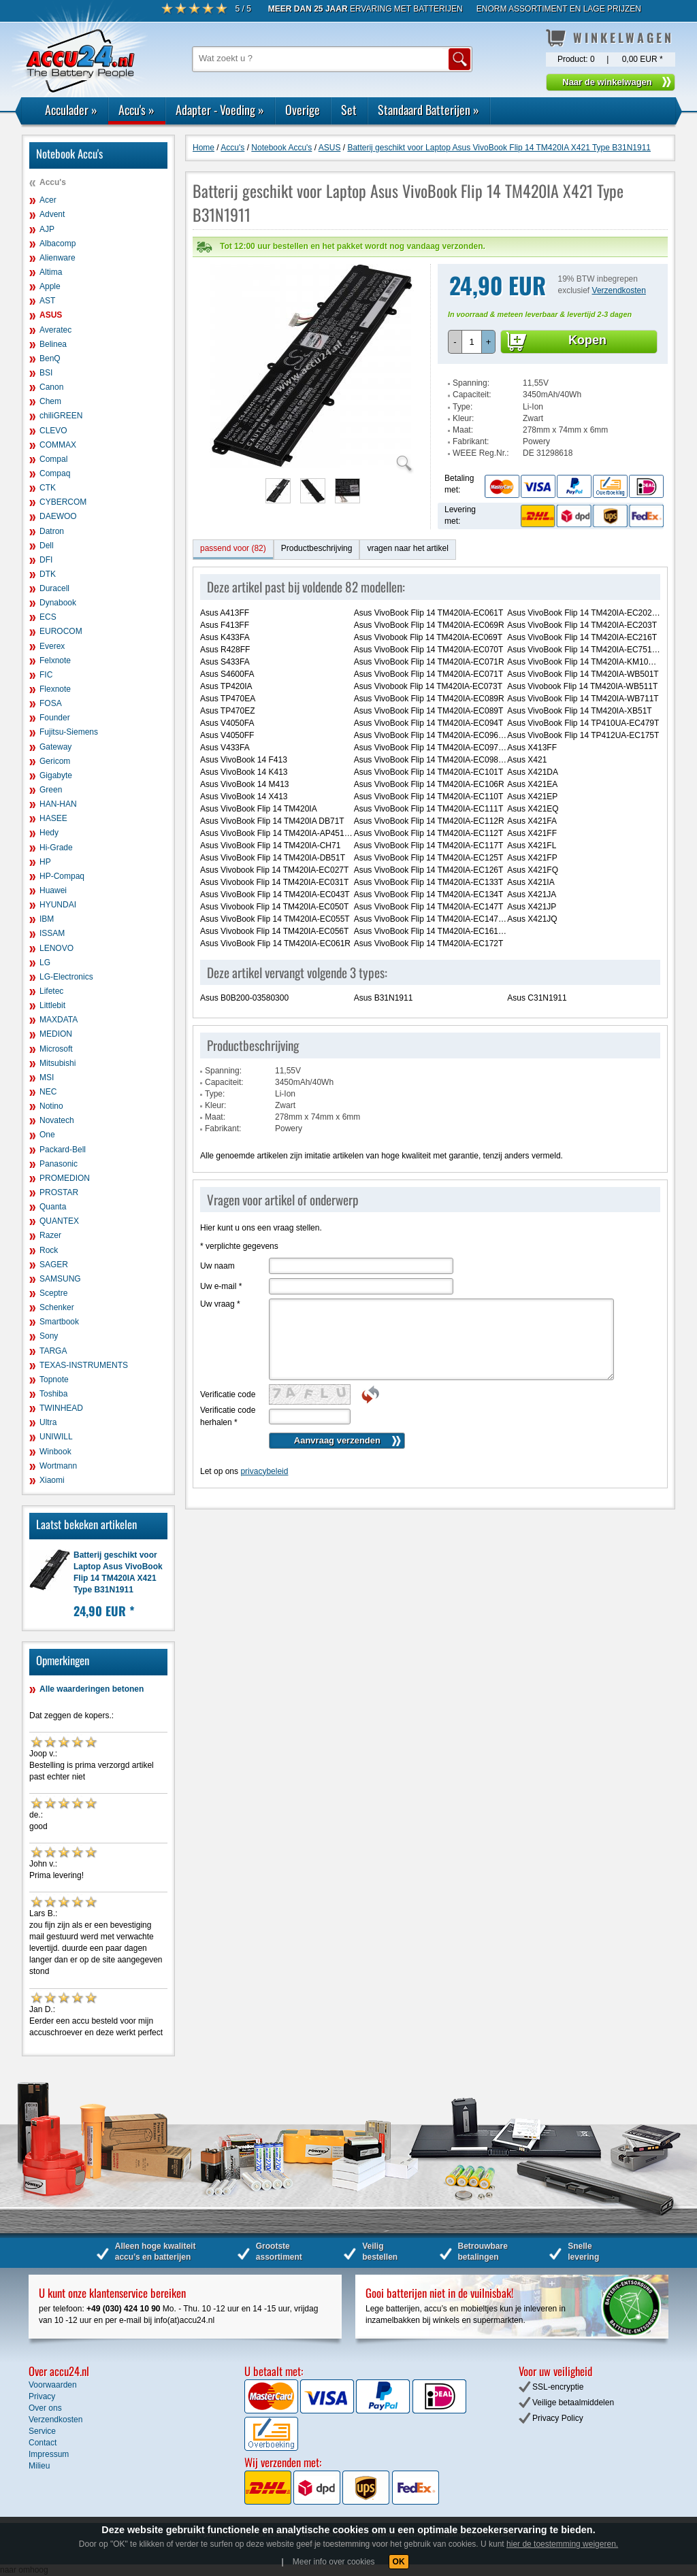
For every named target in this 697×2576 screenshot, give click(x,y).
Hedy (49, 832)
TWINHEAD (61, 1408)
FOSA (50, 703)
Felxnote (55, 660)
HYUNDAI (57, 904)
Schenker (56, 1307)
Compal (53, 459)
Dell (46, 545)
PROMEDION (64, 1178)
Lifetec (51, 991)
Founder (54, 717)
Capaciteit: (472, 394)
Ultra (47, 1422)
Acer (47, 200)
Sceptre (53, 1293)
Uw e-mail (221, 1286)
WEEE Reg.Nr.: (481, 453)
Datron (51, 531)
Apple (50, 286)
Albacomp (57, 243)
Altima (50, 272)
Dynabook (57, 602)
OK (399, 2561)
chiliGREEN (60, 415)
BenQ (50, 358)
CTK (47, 487)
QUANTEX (59, 1221)
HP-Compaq (61, 876)
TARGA (53, 1351)
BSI (45, 373)
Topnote (54, 1379)
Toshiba (53, 1394)
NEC (47, 1092)
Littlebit (52, 1005)
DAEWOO (58, 516)
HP (45, 862)
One (47, 1134)
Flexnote (55, 689)
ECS (47, 617)
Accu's (136, 109)
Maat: (463, 430)
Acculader (71, 109)
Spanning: (471, 383)
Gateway (55, 747)
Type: (462, 407)
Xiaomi (52, 1480)
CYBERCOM (62, 502)
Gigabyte (55, 775)
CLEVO (53, 430)
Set (349, 109)
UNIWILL (56, 1436)
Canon (51, 387)
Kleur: (463, 418)
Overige (302, 109)
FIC (45, 675)
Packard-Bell (62, 1149)
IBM (46, 919)
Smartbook (59, 1321)
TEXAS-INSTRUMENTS (83, 1365)
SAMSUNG (60, 1279)
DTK (47, 574)
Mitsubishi (57, 1063)
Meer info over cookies (334, 2561)
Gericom (54, 761)
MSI (46, 1077)
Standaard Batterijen (428, 109)
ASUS (50, 315)
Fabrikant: (471, 441)
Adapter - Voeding (220, 109)
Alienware (57, 258)
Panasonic (58, 1164)
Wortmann (58, 1466)
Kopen (587, 340)
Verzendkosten (619, 290)
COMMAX (57, 445)
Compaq (54, 473)
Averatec (55, 330)
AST (47, 300)
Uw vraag (220, 1304)
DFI (45, 560)
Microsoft (56, 1049)
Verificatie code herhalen (227, 1415)
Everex (52, 646)
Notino (51, 1106)
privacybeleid (264, 1471)
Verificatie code (227, 1394)
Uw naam (217, 1266)
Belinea (53, 344)
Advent (52, 214)
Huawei (53, 890)
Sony (48, 1336)
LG (44, 962)
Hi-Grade (56, 847)
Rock (48, 1250)
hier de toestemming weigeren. (562, 2544)
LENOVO (56, 948)
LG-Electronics (66, 977)
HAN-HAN (58, 804)
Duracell (54, 588)
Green (50, 789)
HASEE (53, 818)
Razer (50, 1235)
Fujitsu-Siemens (68, 732)
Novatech (56, 1120)
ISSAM (52, 933)
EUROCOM (60, 631)
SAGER (53, 1264)
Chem (50, 401)
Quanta (52, 1206)
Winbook (55, 1451)
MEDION (55, 1034)
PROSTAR (58, 1192)
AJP (46, 229)
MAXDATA (58, 1019)
